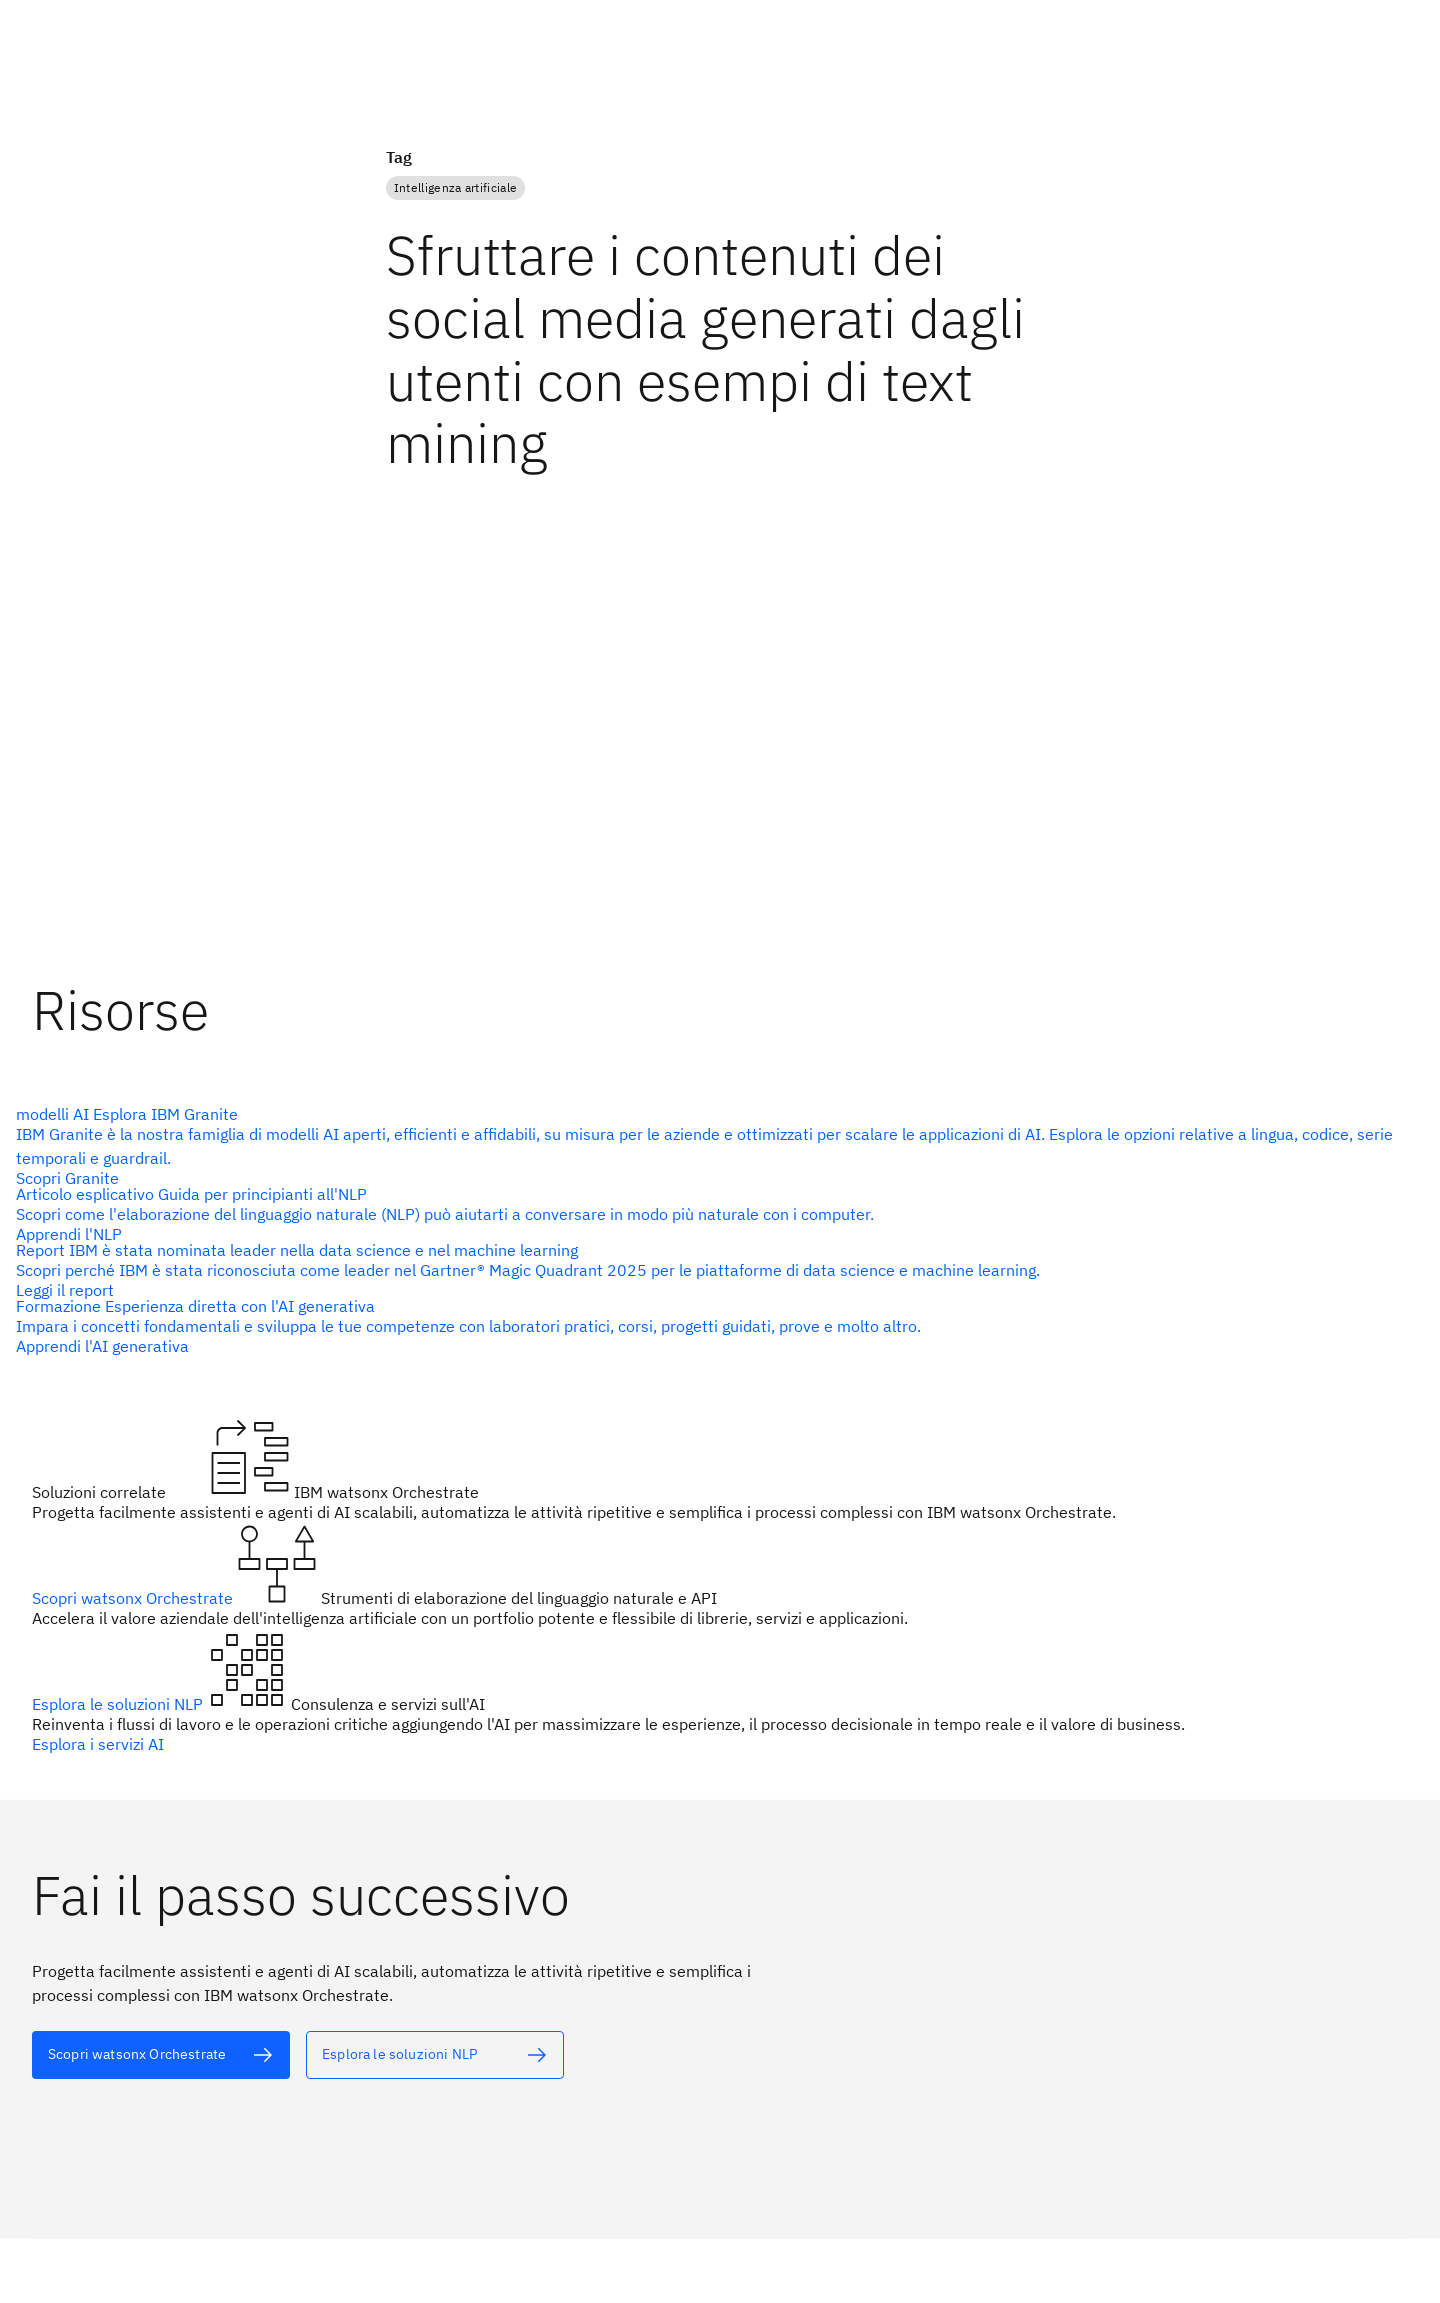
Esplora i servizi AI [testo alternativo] (98, 1744)
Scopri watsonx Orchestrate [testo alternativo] (134, 1598)
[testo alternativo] (161, 2055)
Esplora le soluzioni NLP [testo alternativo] (119, 1704)
